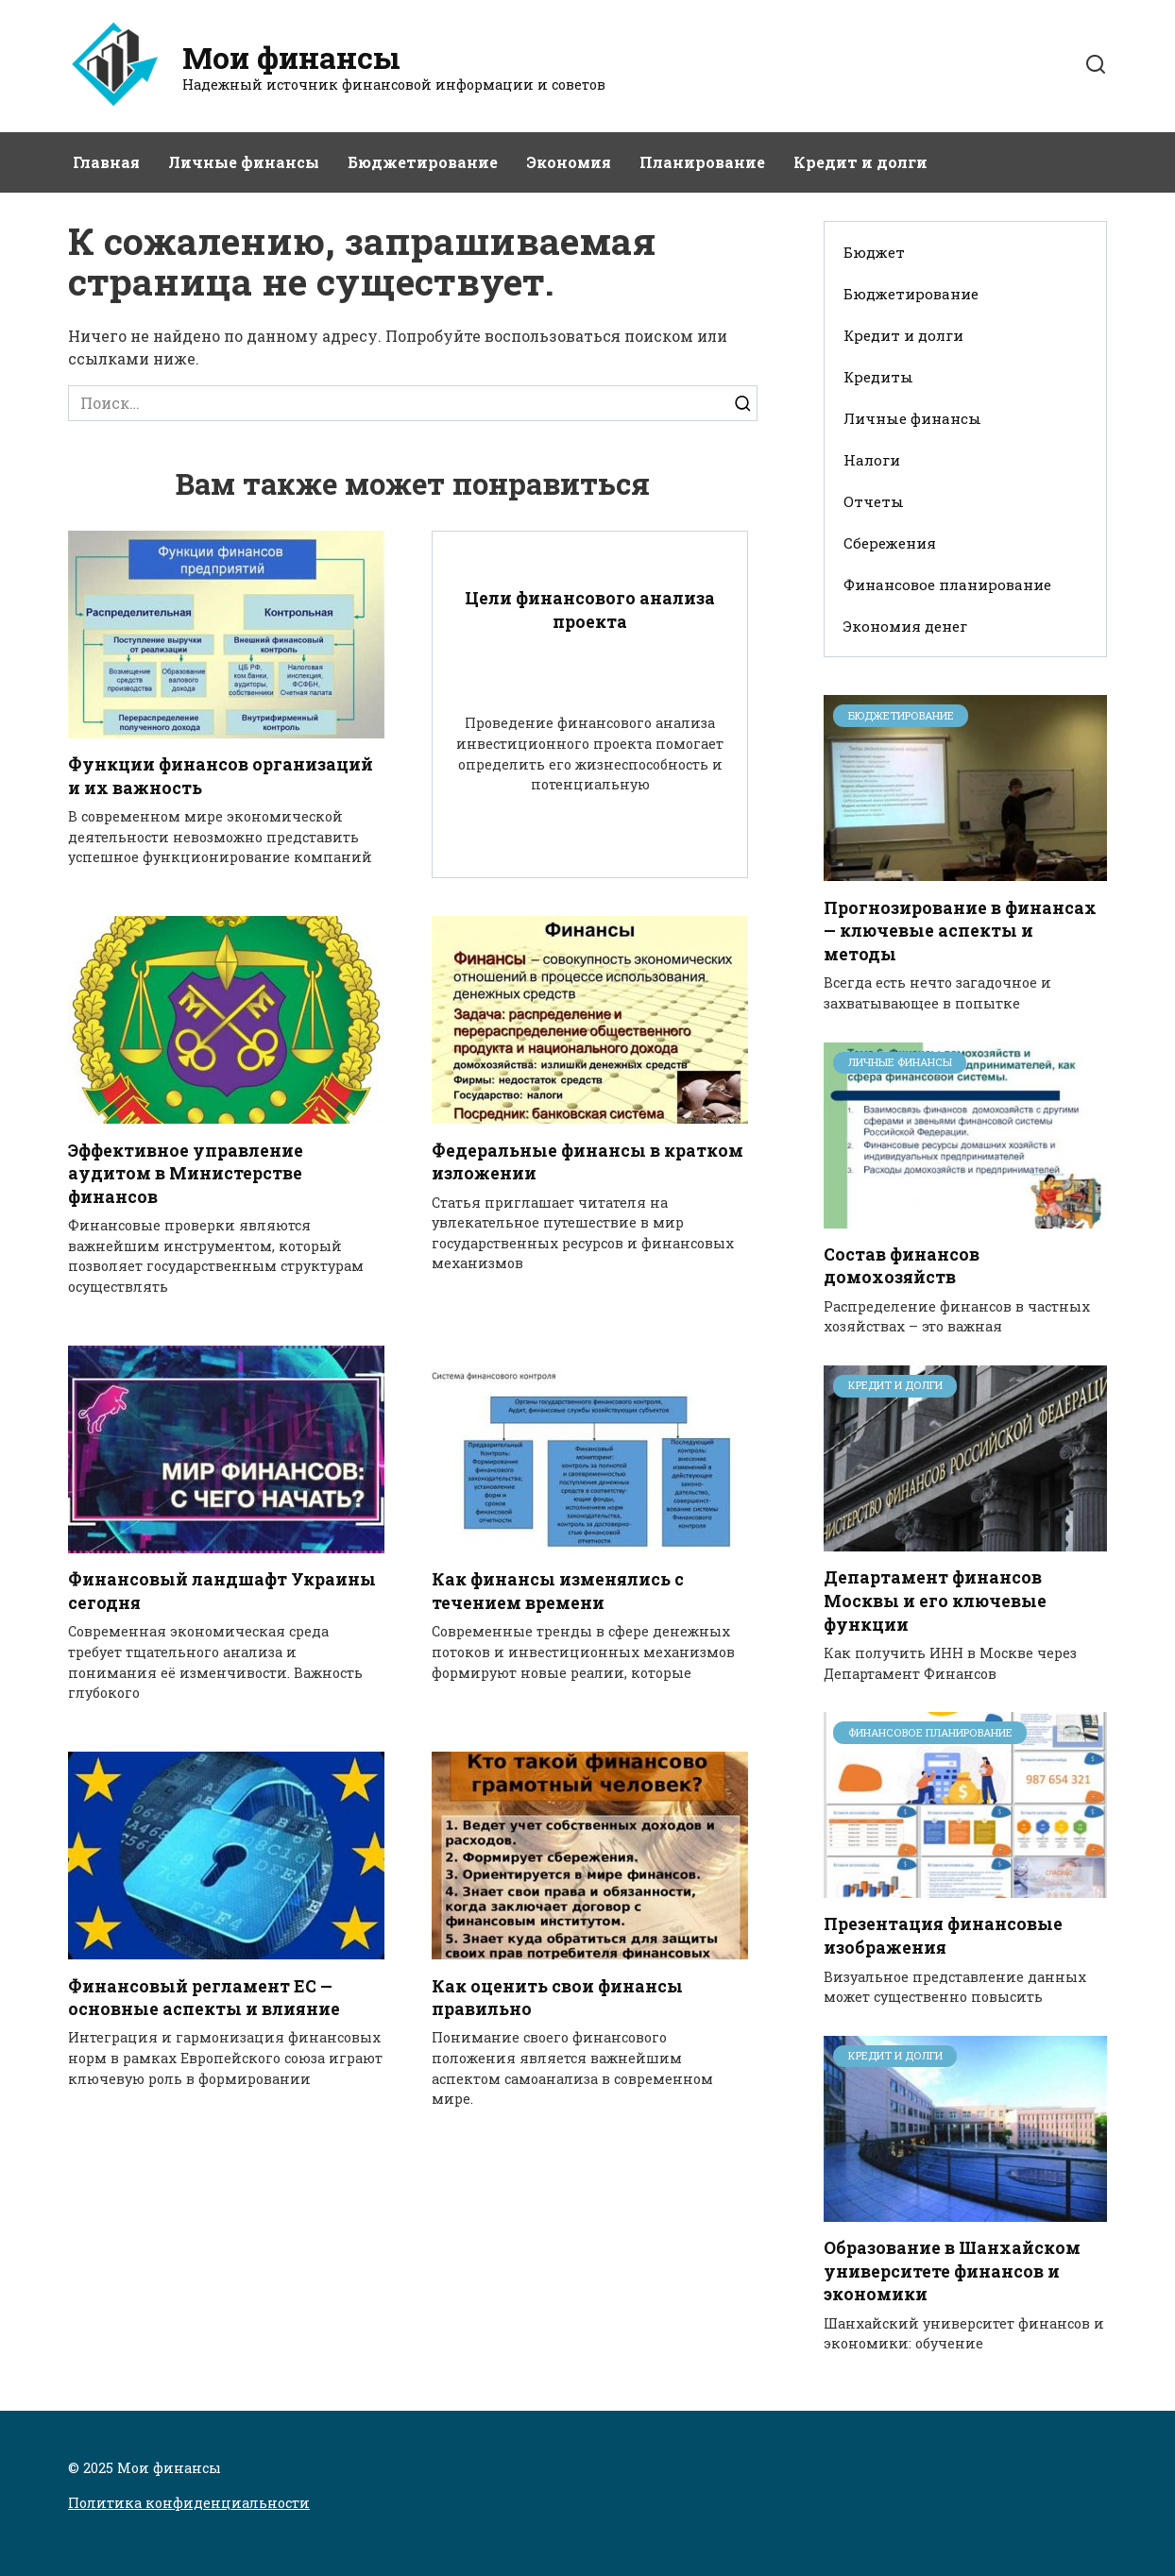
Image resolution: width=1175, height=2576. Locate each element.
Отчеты (873, 501)
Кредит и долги (860, 162)
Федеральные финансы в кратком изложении (587, 1162)
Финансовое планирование (947, 584)
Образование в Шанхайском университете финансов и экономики (952, 2271)
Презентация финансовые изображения (943, 1935)
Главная (106, 162)
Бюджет (874, 252)
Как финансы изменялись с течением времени (558, 1591)
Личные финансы (243, 162)
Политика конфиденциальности (189, 2503)
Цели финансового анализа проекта (590, 610)
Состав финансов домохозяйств (901, 1266)
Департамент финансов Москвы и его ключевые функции (935, 1601)
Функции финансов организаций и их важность (220, 776)
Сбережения (889, 543)
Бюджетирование (423, 162)
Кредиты (878, 376)
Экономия (568, 162)
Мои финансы (291, 57)
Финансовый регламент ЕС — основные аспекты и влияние (204, 1998)
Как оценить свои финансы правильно (557, 1998)
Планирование (702, 162)
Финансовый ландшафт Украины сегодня (222, 1591)
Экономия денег (905, 626)
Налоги (871, 459)
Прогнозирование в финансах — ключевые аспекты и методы (960, 930)
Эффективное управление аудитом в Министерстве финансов (185, 1174)
